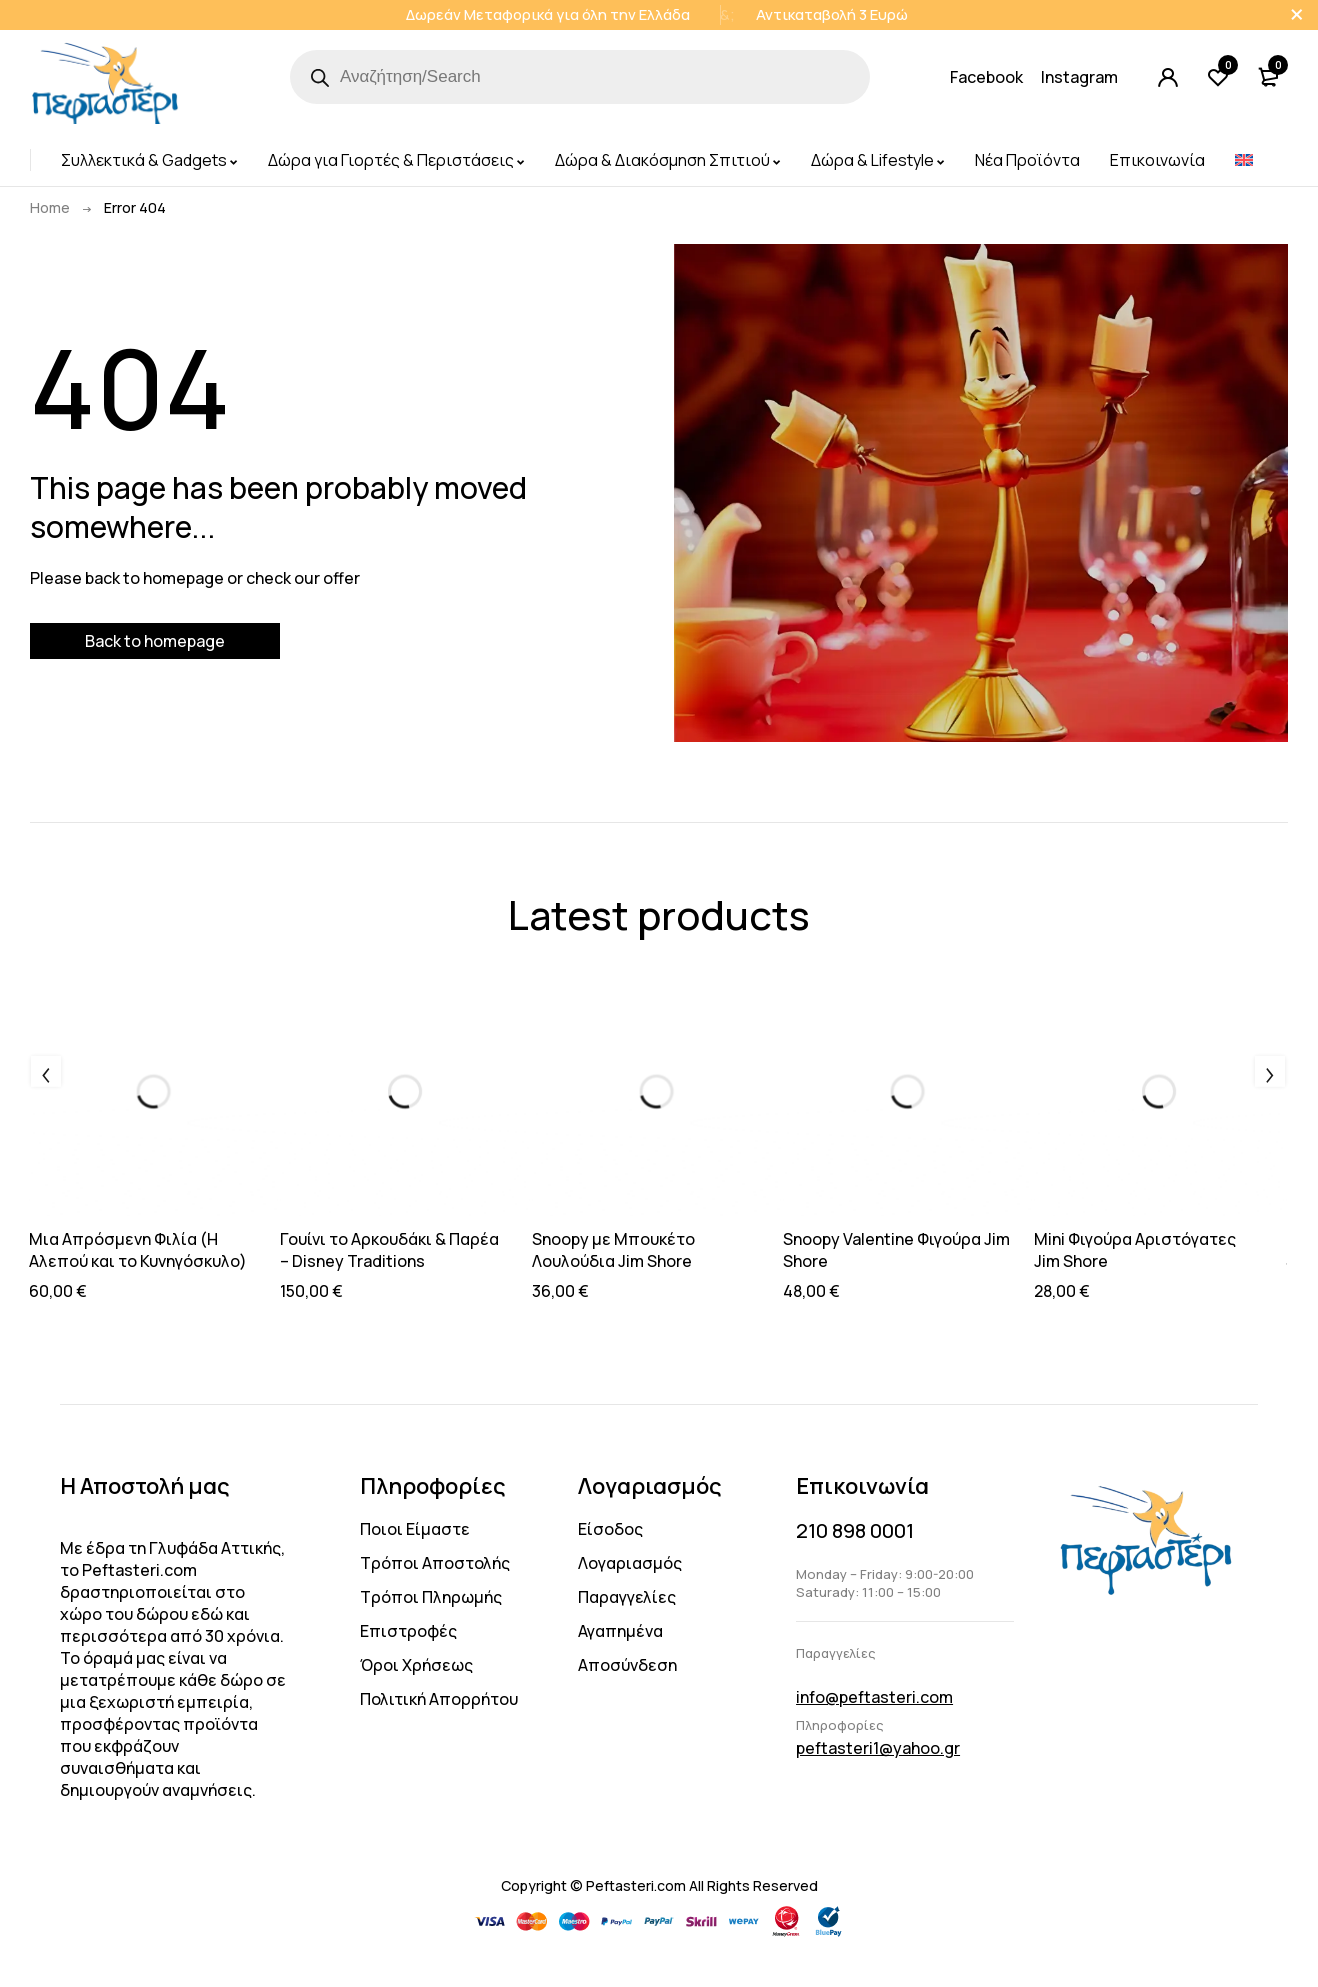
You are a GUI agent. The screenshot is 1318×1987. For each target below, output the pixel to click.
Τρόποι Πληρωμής (431, 1597)
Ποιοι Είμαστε (415, 1529)
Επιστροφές (408, 1631)
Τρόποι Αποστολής (435, 1563)
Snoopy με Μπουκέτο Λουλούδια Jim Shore (613, 1250)
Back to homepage (155, 641)
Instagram (1079, 77)
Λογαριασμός (630, 1563)
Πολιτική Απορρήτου (439, 1699)
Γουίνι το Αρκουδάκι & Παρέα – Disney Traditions (389, 1250)
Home (50, 207)
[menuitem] (1244, 160)
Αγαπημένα (620, 1631)
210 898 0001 (855, 1530)
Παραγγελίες (627, 1597)
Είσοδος (610, 1529)
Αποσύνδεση (627, 1665)
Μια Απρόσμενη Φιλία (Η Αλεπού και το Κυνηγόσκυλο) (138, 1250)
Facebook (986, 77)
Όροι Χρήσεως (416, 1665)
